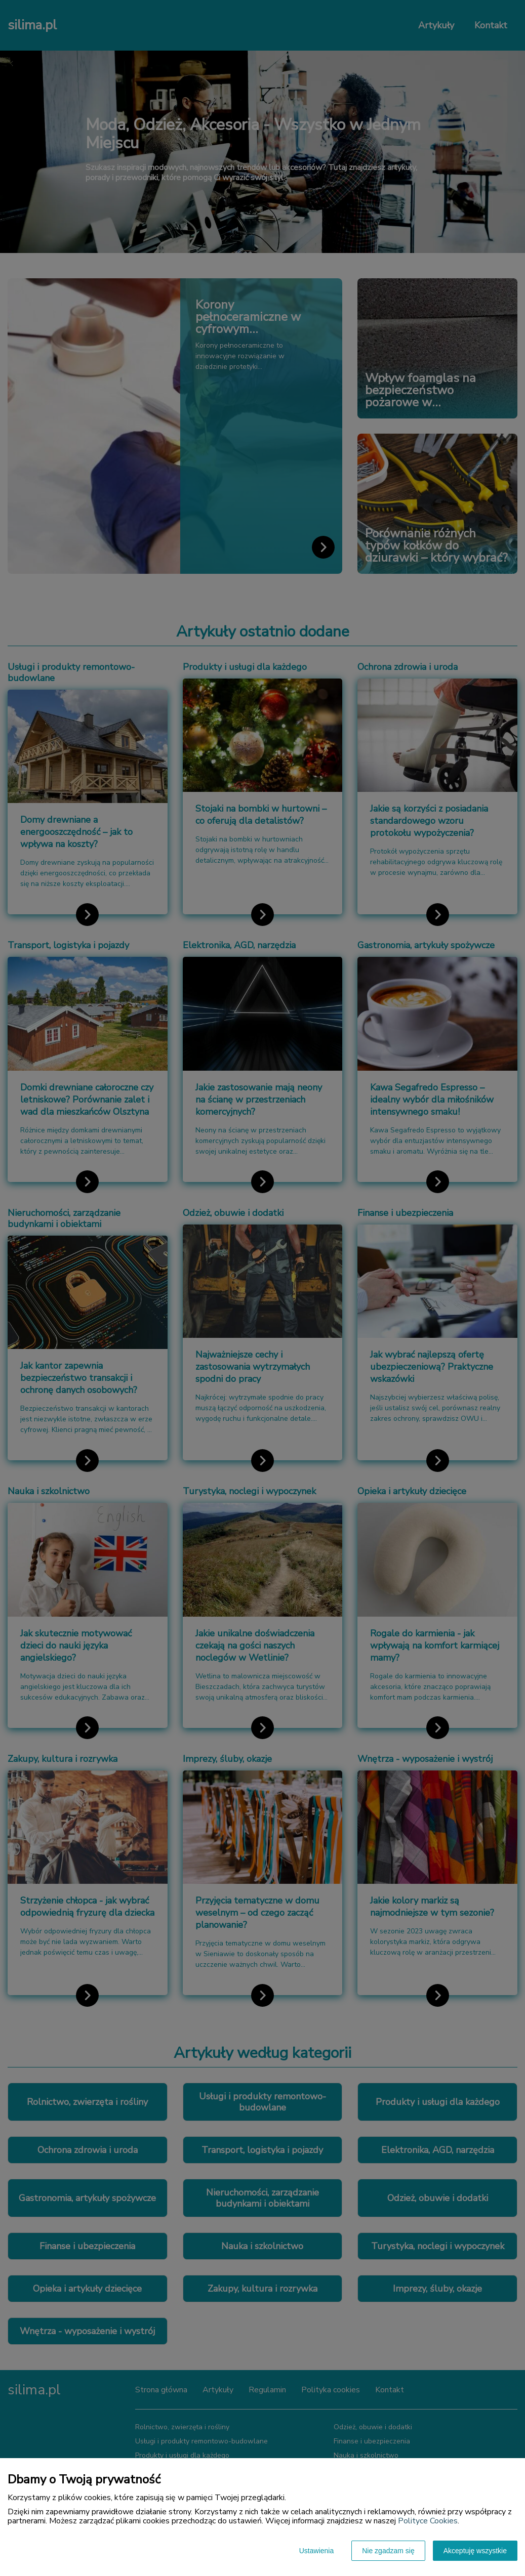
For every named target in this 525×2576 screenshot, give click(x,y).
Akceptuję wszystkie (475, 2551)
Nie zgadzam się (388, 2551)
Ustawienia (316, 2551)
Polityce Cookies (428, 2520)
